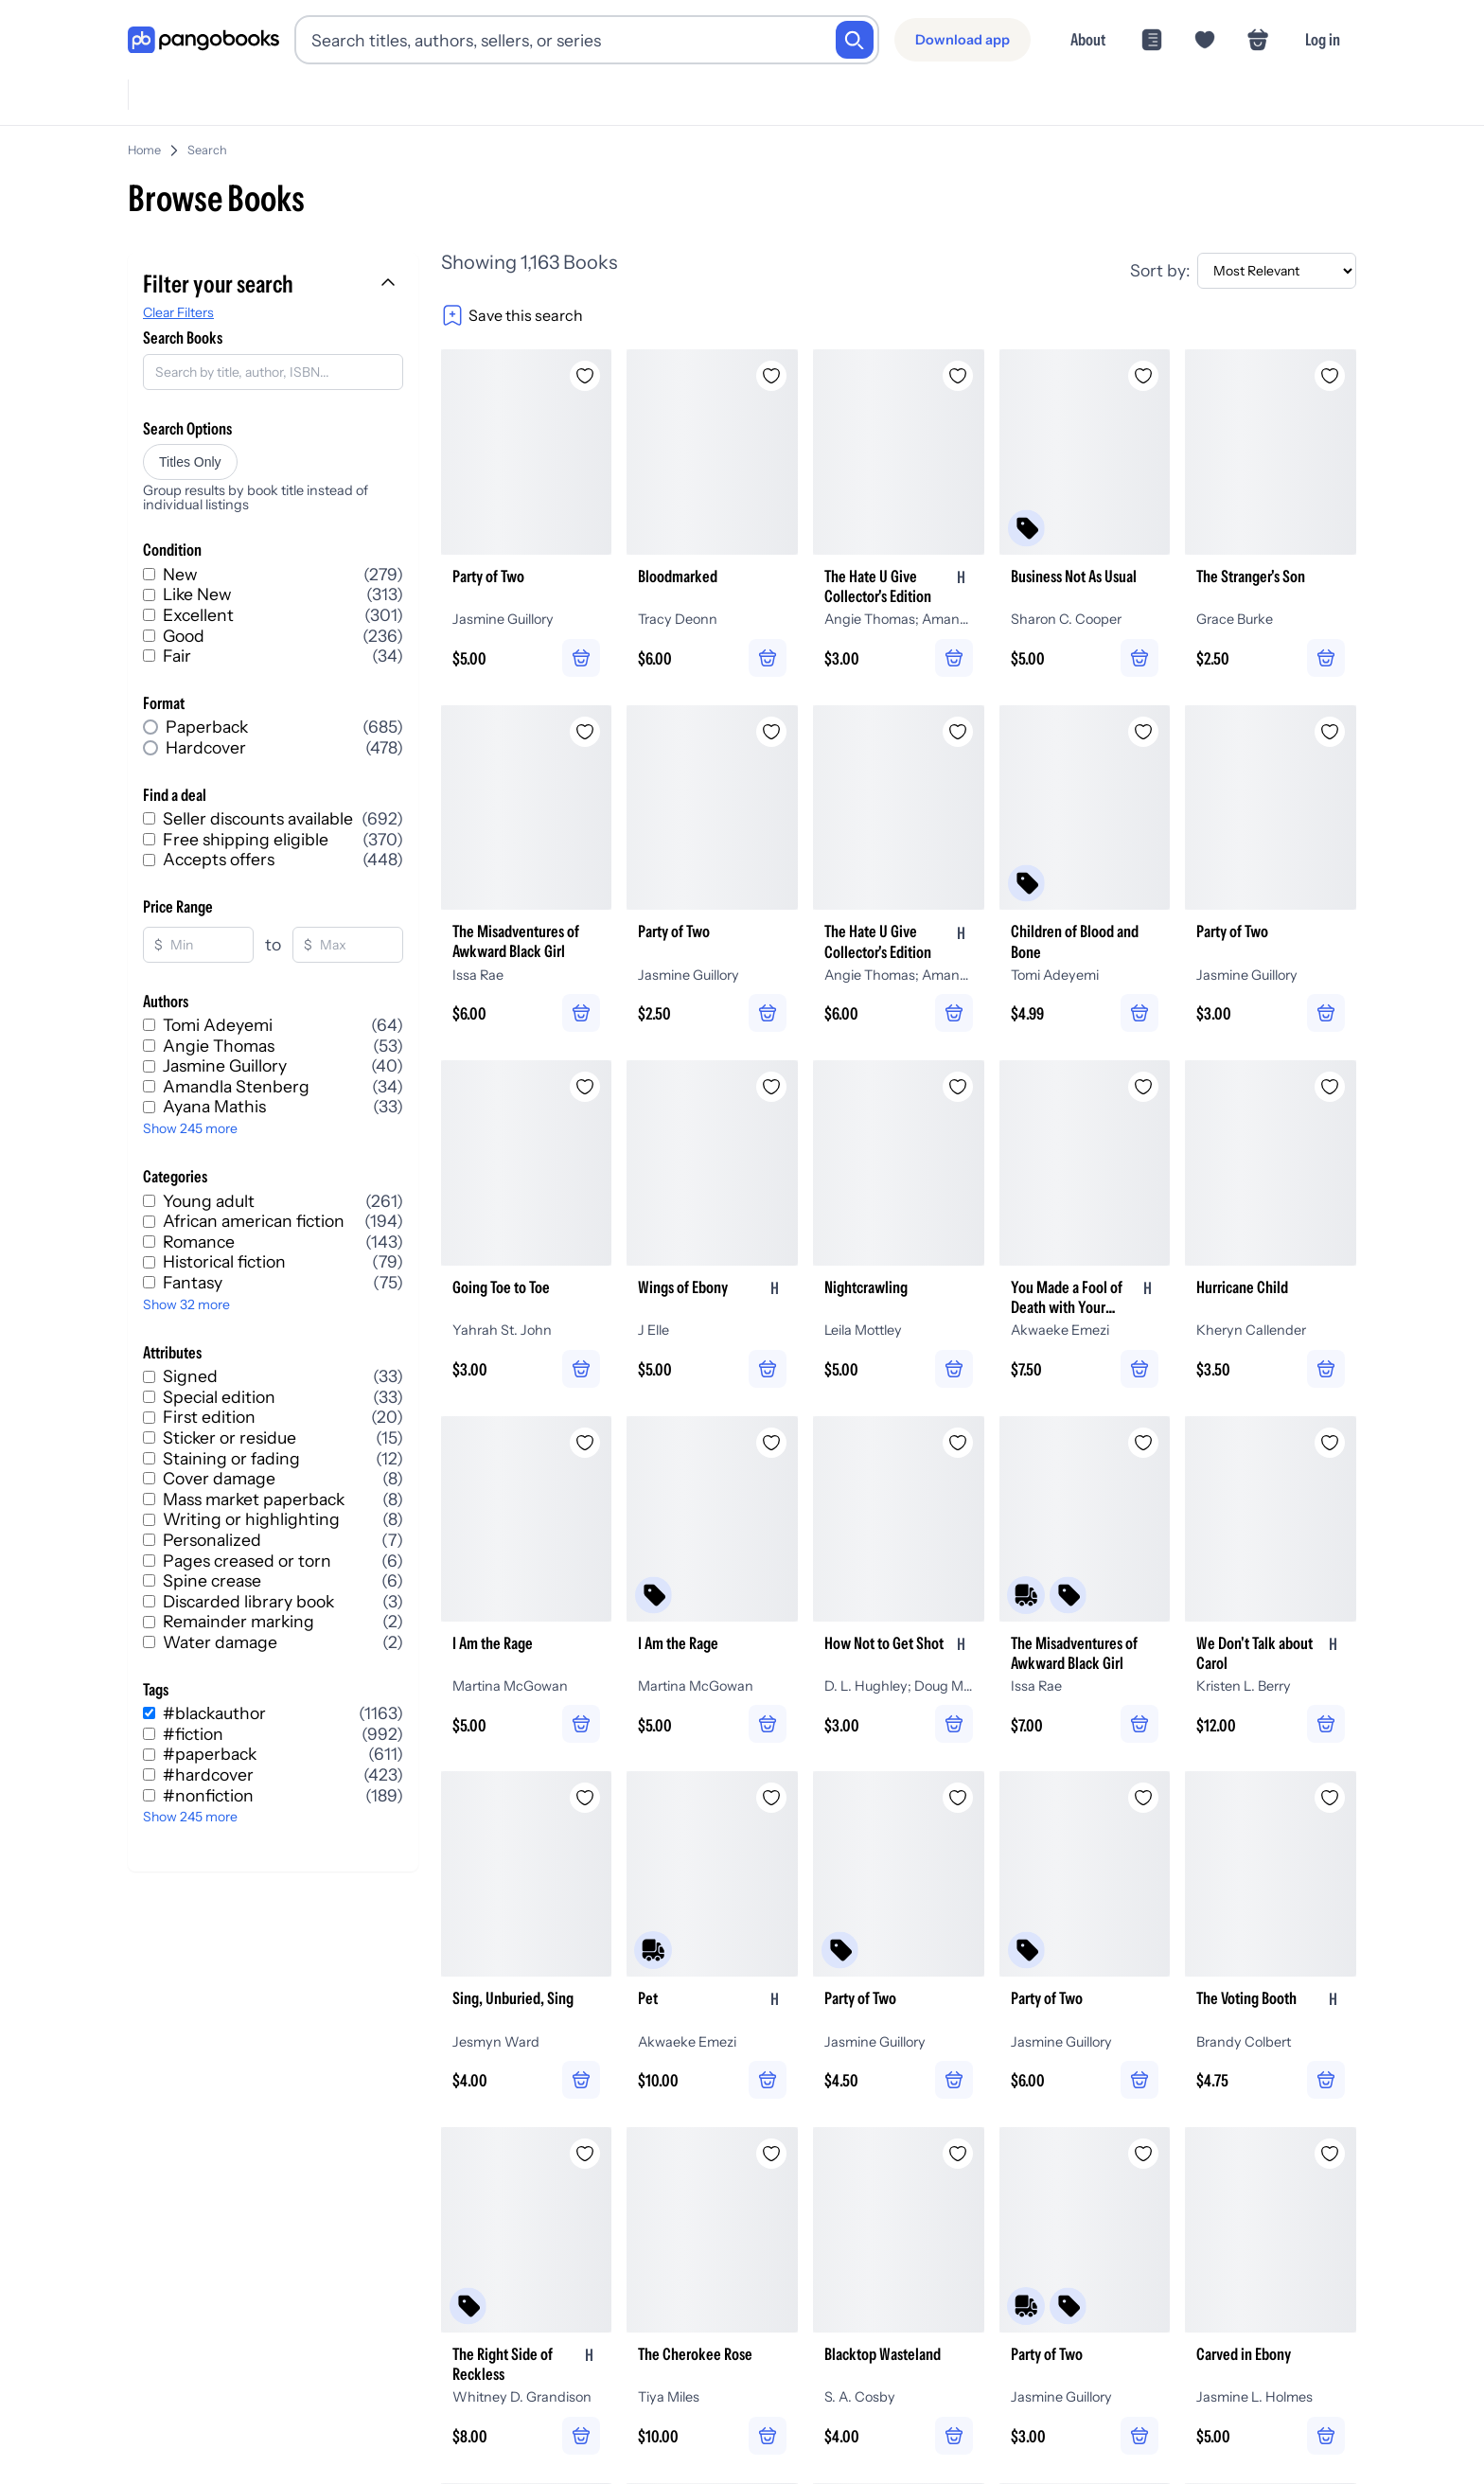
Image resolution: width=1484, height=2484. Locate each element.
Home (144, 150)
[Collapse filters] (390, 284)
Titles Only (190, 462)
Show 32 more (186, 1304)
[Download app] (962, 40)
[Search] (855, 40)
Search (207, 150)
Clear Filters (178, 312)
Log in (1322, 39)
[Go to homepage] (203, 40)
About (1087, 39)
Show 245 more (190, 1128)
